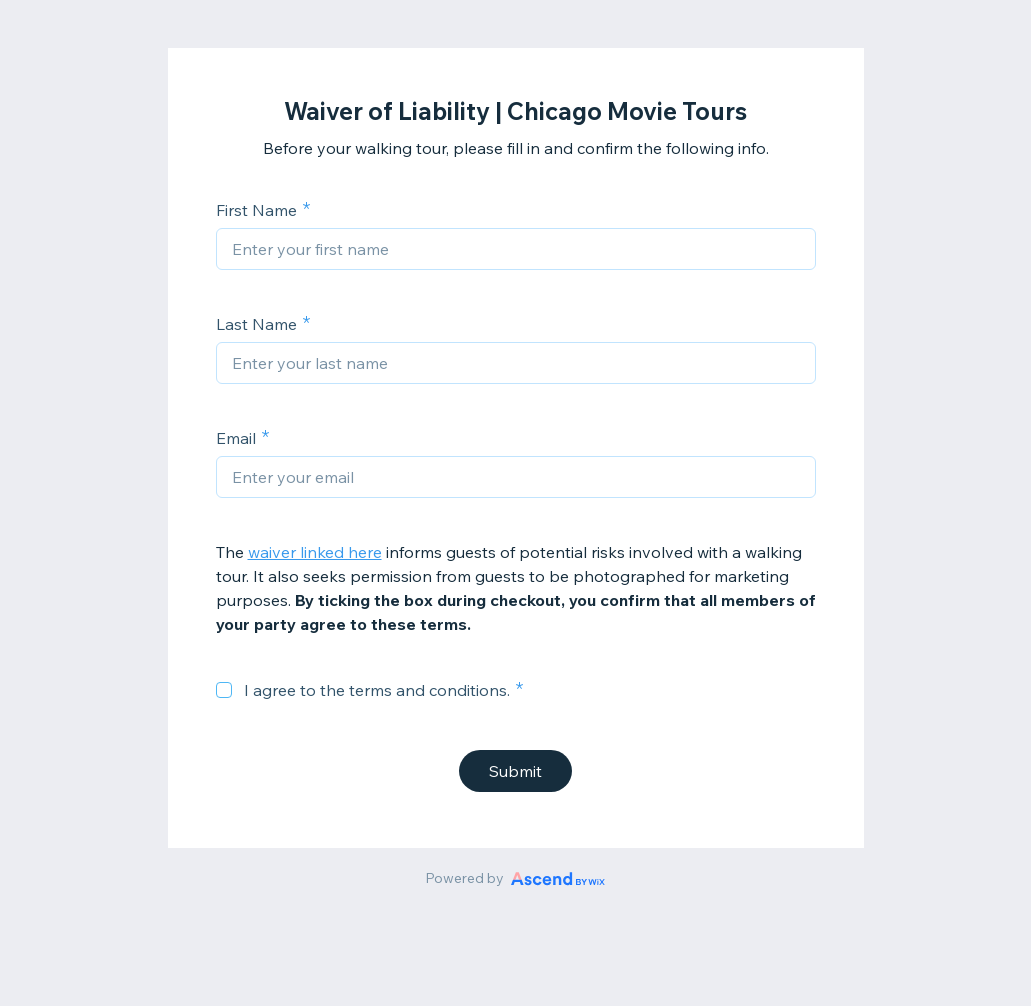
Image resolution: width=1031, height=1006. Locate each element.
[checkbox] (224, 690)
